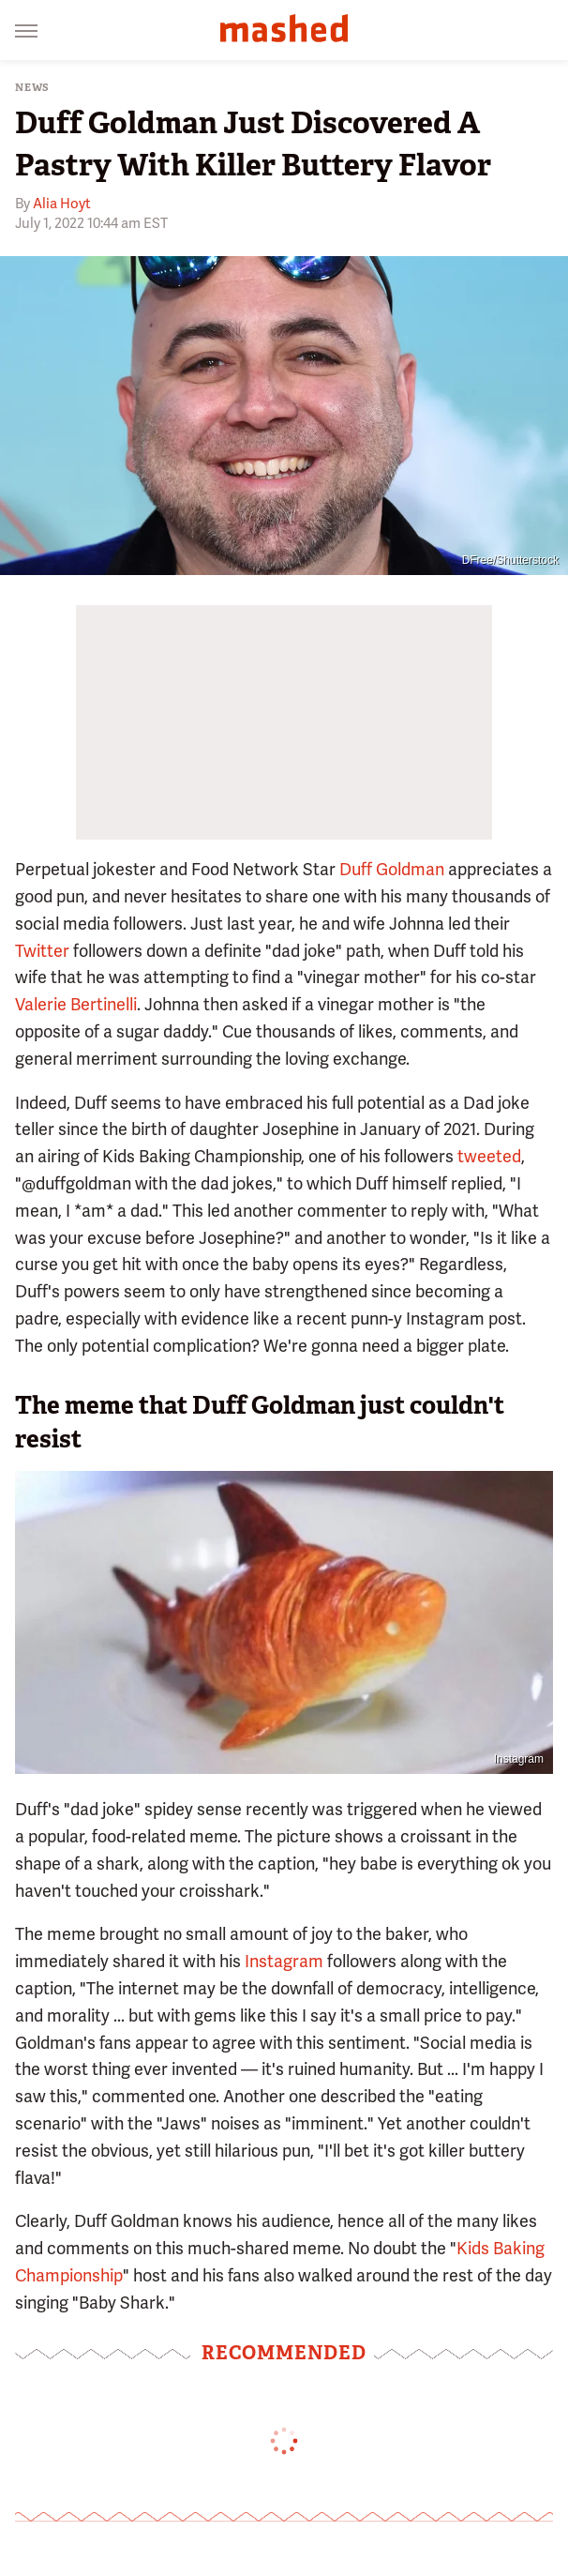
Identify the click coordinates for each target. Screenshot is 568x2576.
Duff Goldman (391, 869)
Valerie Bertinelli (76, 1004)
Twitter (42, 951)
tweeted (489, 1156)
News (32, 88)
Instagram (519, 1759)
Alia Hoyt (62, 203)
